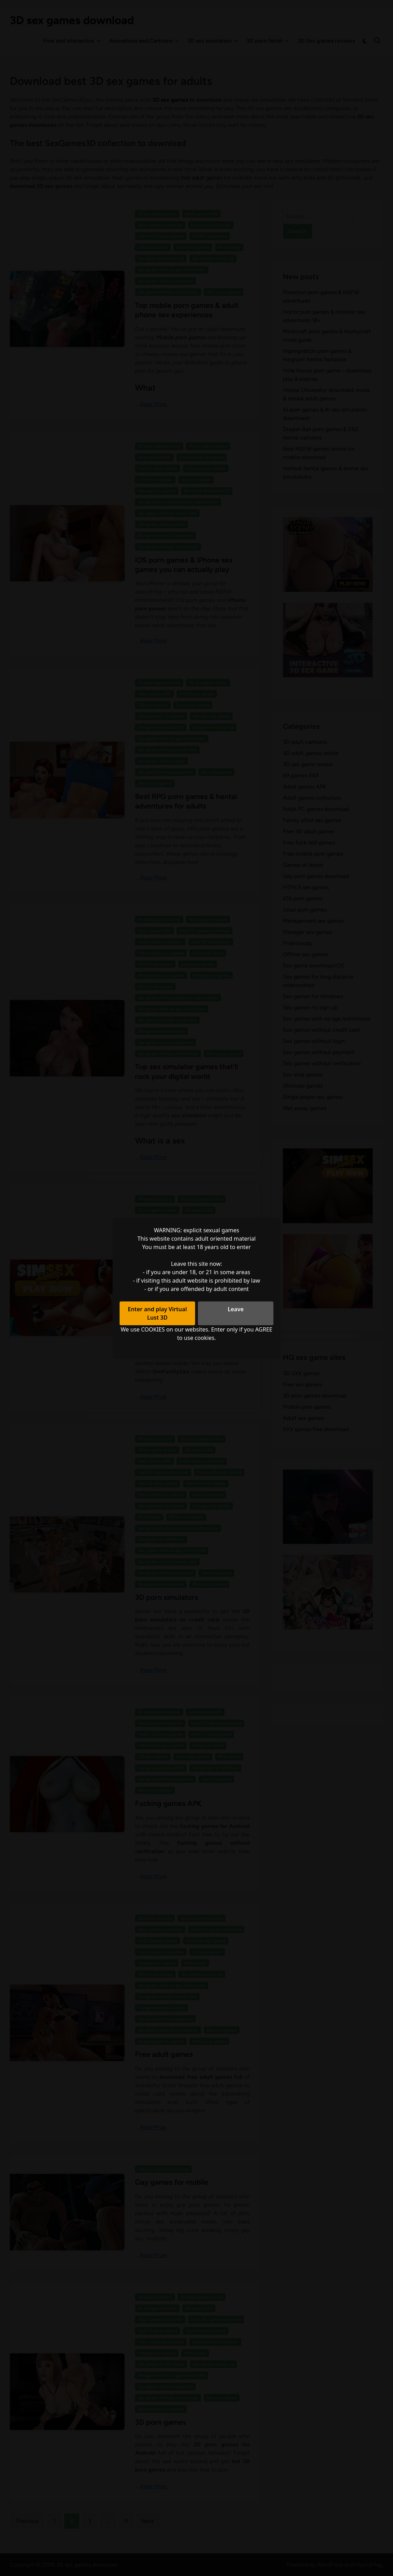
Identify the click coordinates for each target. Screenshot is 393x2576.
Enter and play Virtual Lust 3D (157, 1313)
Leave (236, 1309)
